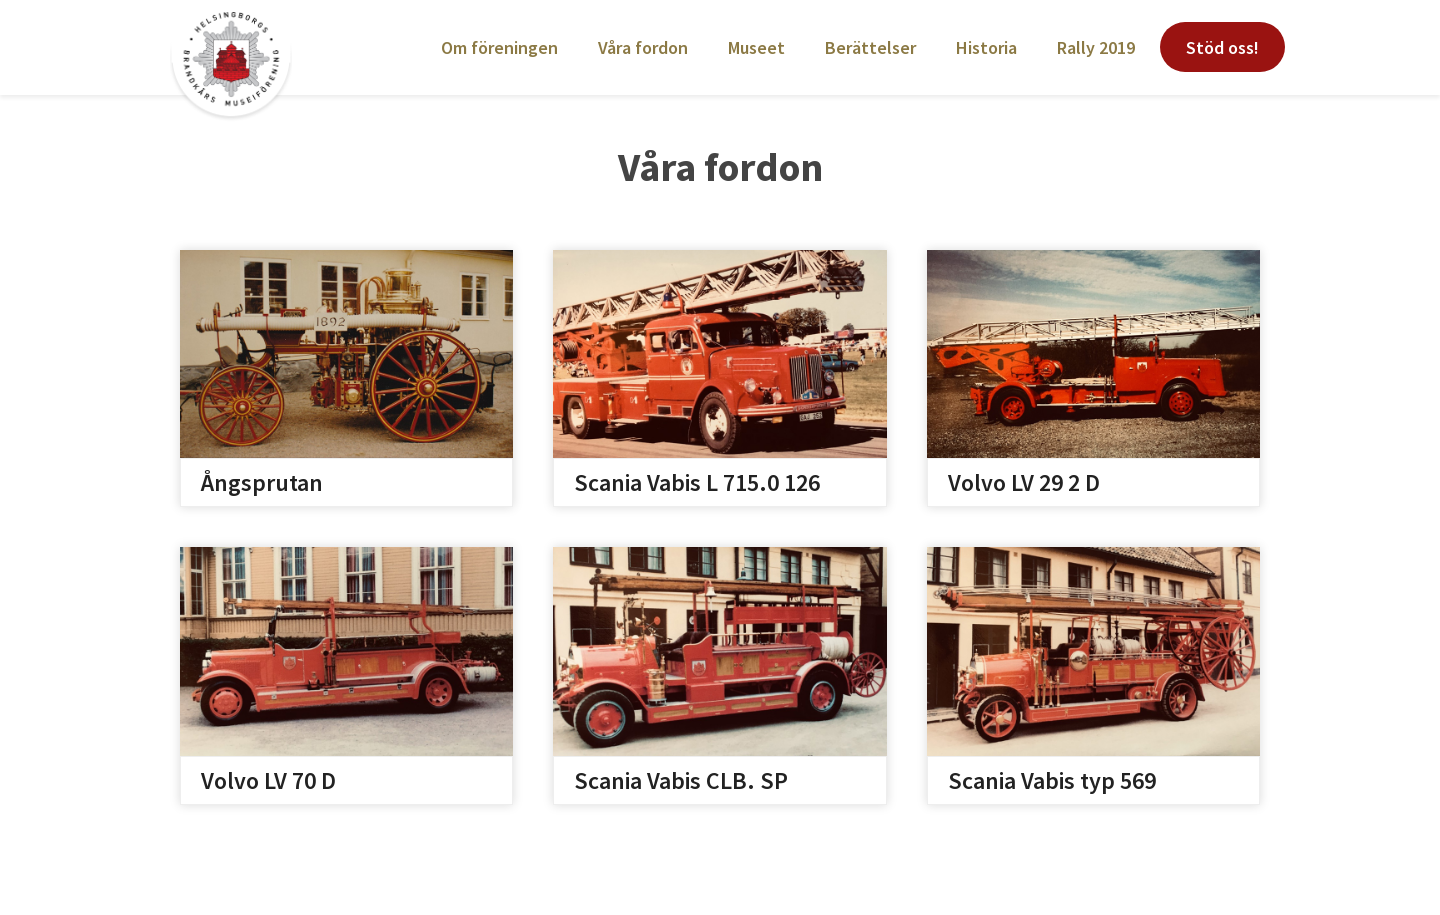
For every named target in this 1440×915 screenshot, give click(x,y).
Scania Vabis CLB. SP (681, 780)
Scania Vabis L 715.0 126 (697, 482)
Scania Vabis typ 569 (1052, 780)
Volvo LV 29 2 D (1024, 482)
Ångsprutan (262, 482)
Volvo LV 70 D (268, 780)
